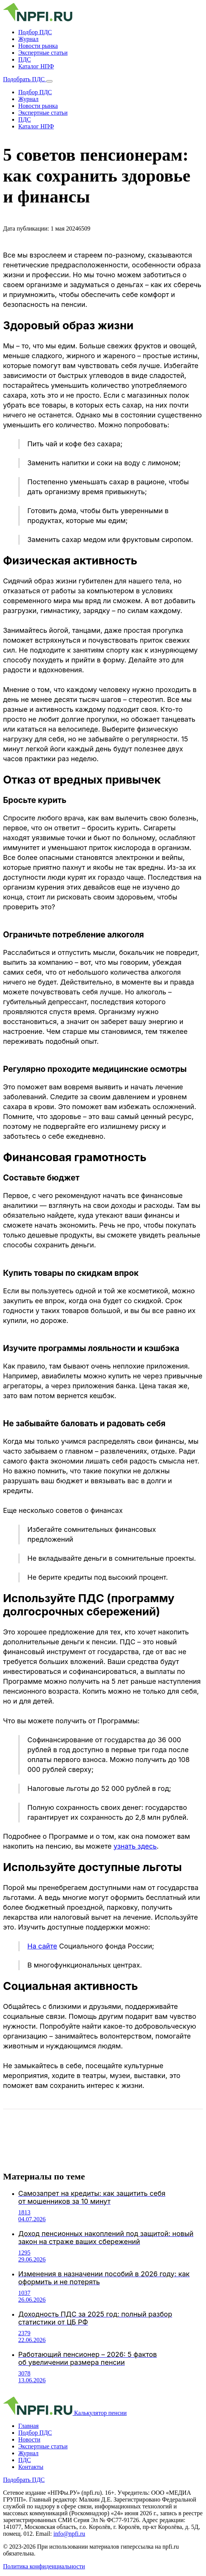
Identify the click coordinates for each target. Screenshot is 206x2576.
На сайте (42, 1946)
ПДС (24, 59)
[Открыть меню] (49, 81)
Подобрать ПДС (24, 79)
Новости (29, 2439)
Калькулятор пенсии (100, 2413)
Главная (28, 2426)
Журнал (28, 39)
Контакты (30, 2467)
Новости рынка (38, 46)
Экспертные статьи (43, 52)
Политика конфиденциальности (44, 2566)
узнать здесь (135, 1846)
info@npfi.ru (69, 2533)
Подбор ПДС (35, 32)
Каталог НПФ (36, 66)
